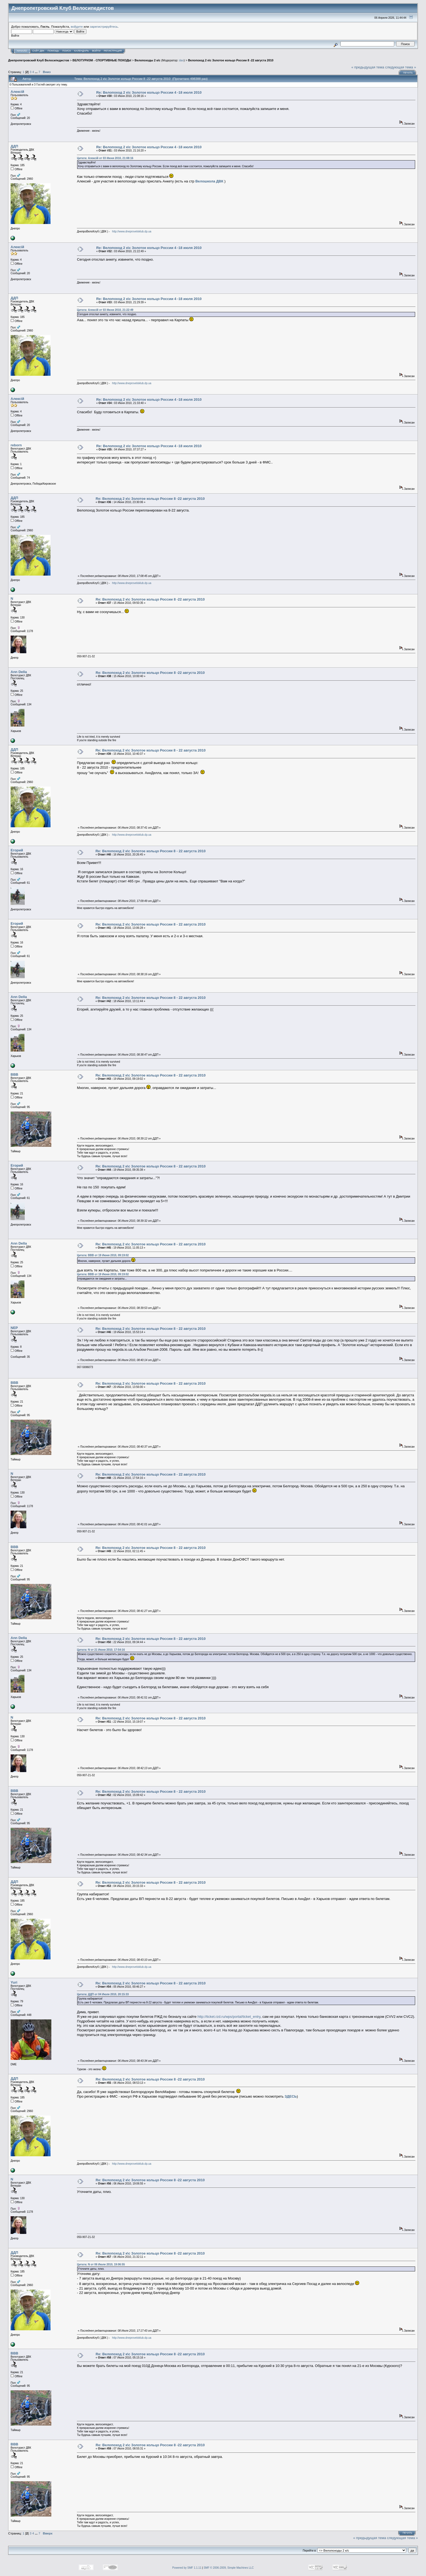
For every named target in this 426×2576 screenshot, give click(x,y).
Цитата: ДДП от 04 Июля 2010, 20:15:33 (103, 1994)
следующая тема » (400, 67)
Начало (22, 50)
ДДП (14, 146)
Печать (408, 72)
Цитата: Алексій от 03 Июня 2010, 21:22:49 (105, 309)
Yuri (14, 1982)
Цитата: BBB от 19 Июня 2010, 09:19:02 (103, 1255)
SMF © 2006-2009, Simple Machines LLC (228, 2567)
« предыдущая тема (367, 67)
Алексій (17, 92)
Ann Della (19, 672)
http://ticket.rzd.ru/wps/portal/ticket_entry (229, 2017)
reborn (16, 445)
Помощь (53, 50)
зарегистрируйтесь (104, 26)
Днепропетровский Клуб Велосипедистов (38, 60)
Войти (96, 50)
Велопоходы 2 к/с (147, 60)
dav (181, 60)
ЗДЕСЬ (290, 2096)
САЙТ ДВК (38, 50)
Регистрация (113, 50)
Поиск (66, 50)
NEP (14, 1328)
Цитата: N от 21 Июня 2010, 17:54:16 (101, 1649)
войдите (77, 26)
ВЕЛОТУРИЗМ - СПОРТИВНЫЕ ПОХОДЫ (102, 60)
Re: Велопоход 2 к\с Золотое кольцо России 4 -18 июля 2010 (149, 92)
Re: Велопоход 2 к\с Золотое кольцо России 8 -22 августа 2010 (150, 499)
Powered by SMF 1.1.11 (186, 2567)
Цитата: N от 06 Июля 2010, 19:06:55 (101, 2264)
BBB (14, 1074)
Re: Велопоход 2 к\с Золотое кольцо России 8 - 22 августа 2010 (150, 750)
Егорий (17, 850)
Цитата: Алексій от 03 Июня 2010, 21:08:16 (105, 158)
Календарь (81, 50)
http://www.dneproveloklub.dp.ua (131, 231)
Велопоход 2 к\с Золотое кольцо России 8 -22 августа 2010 (230, 60)
